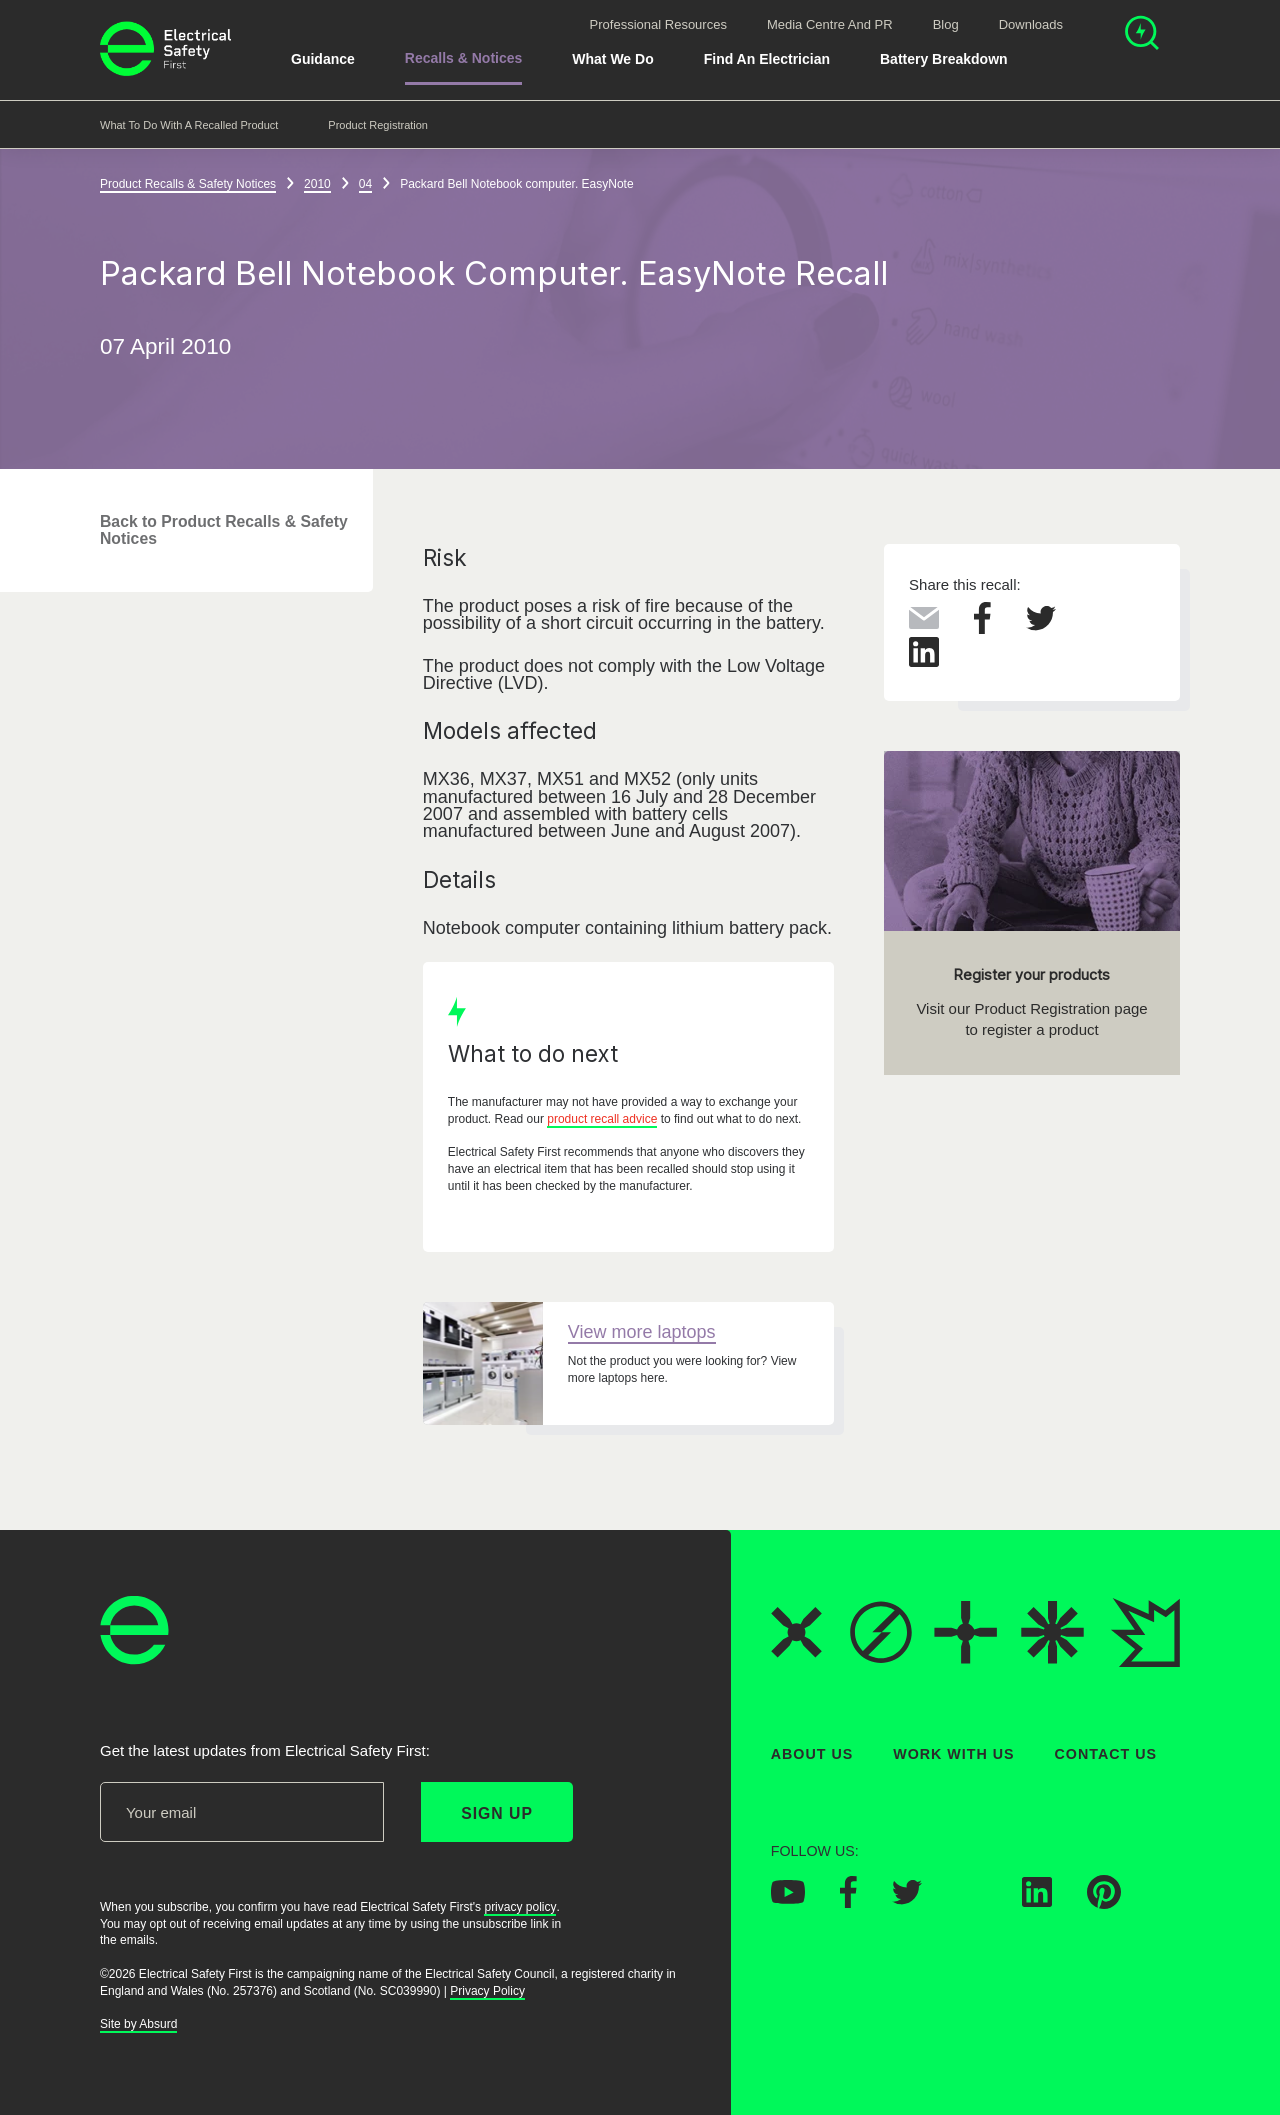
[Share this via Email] (924, 623)
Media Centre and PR (830, 24)
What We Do (612, 59)
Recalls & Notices (464, 58)
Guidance (323, 59)
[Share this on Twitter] (1041, 625)
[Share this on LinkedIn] (924, 662)
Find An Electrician (767, 59)
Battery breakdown (944, 59)
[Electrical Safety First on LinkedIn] (1037, 1901)
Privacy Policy (487, 1991)
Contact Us (1106, 1754)
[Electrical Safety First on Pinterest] (1104, 1903)
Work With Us (953, 1754)
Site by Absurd (138, 2024)
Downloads (1031, 24)
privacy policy (520, 1907)
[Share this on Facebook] (982, 628)
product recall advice (602, 1119)
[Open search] (1142, 35)
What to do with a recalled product (189, 125)
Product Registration (378, 125)
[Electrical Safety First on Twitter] (907, 1899)
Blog (946, 24)
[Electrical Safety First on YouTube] (788, 1898)
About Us (812, 1754)
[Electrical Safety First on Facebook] (848, 1902)
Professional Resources (658, 24)
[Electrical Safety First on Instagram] (972, 1901)
